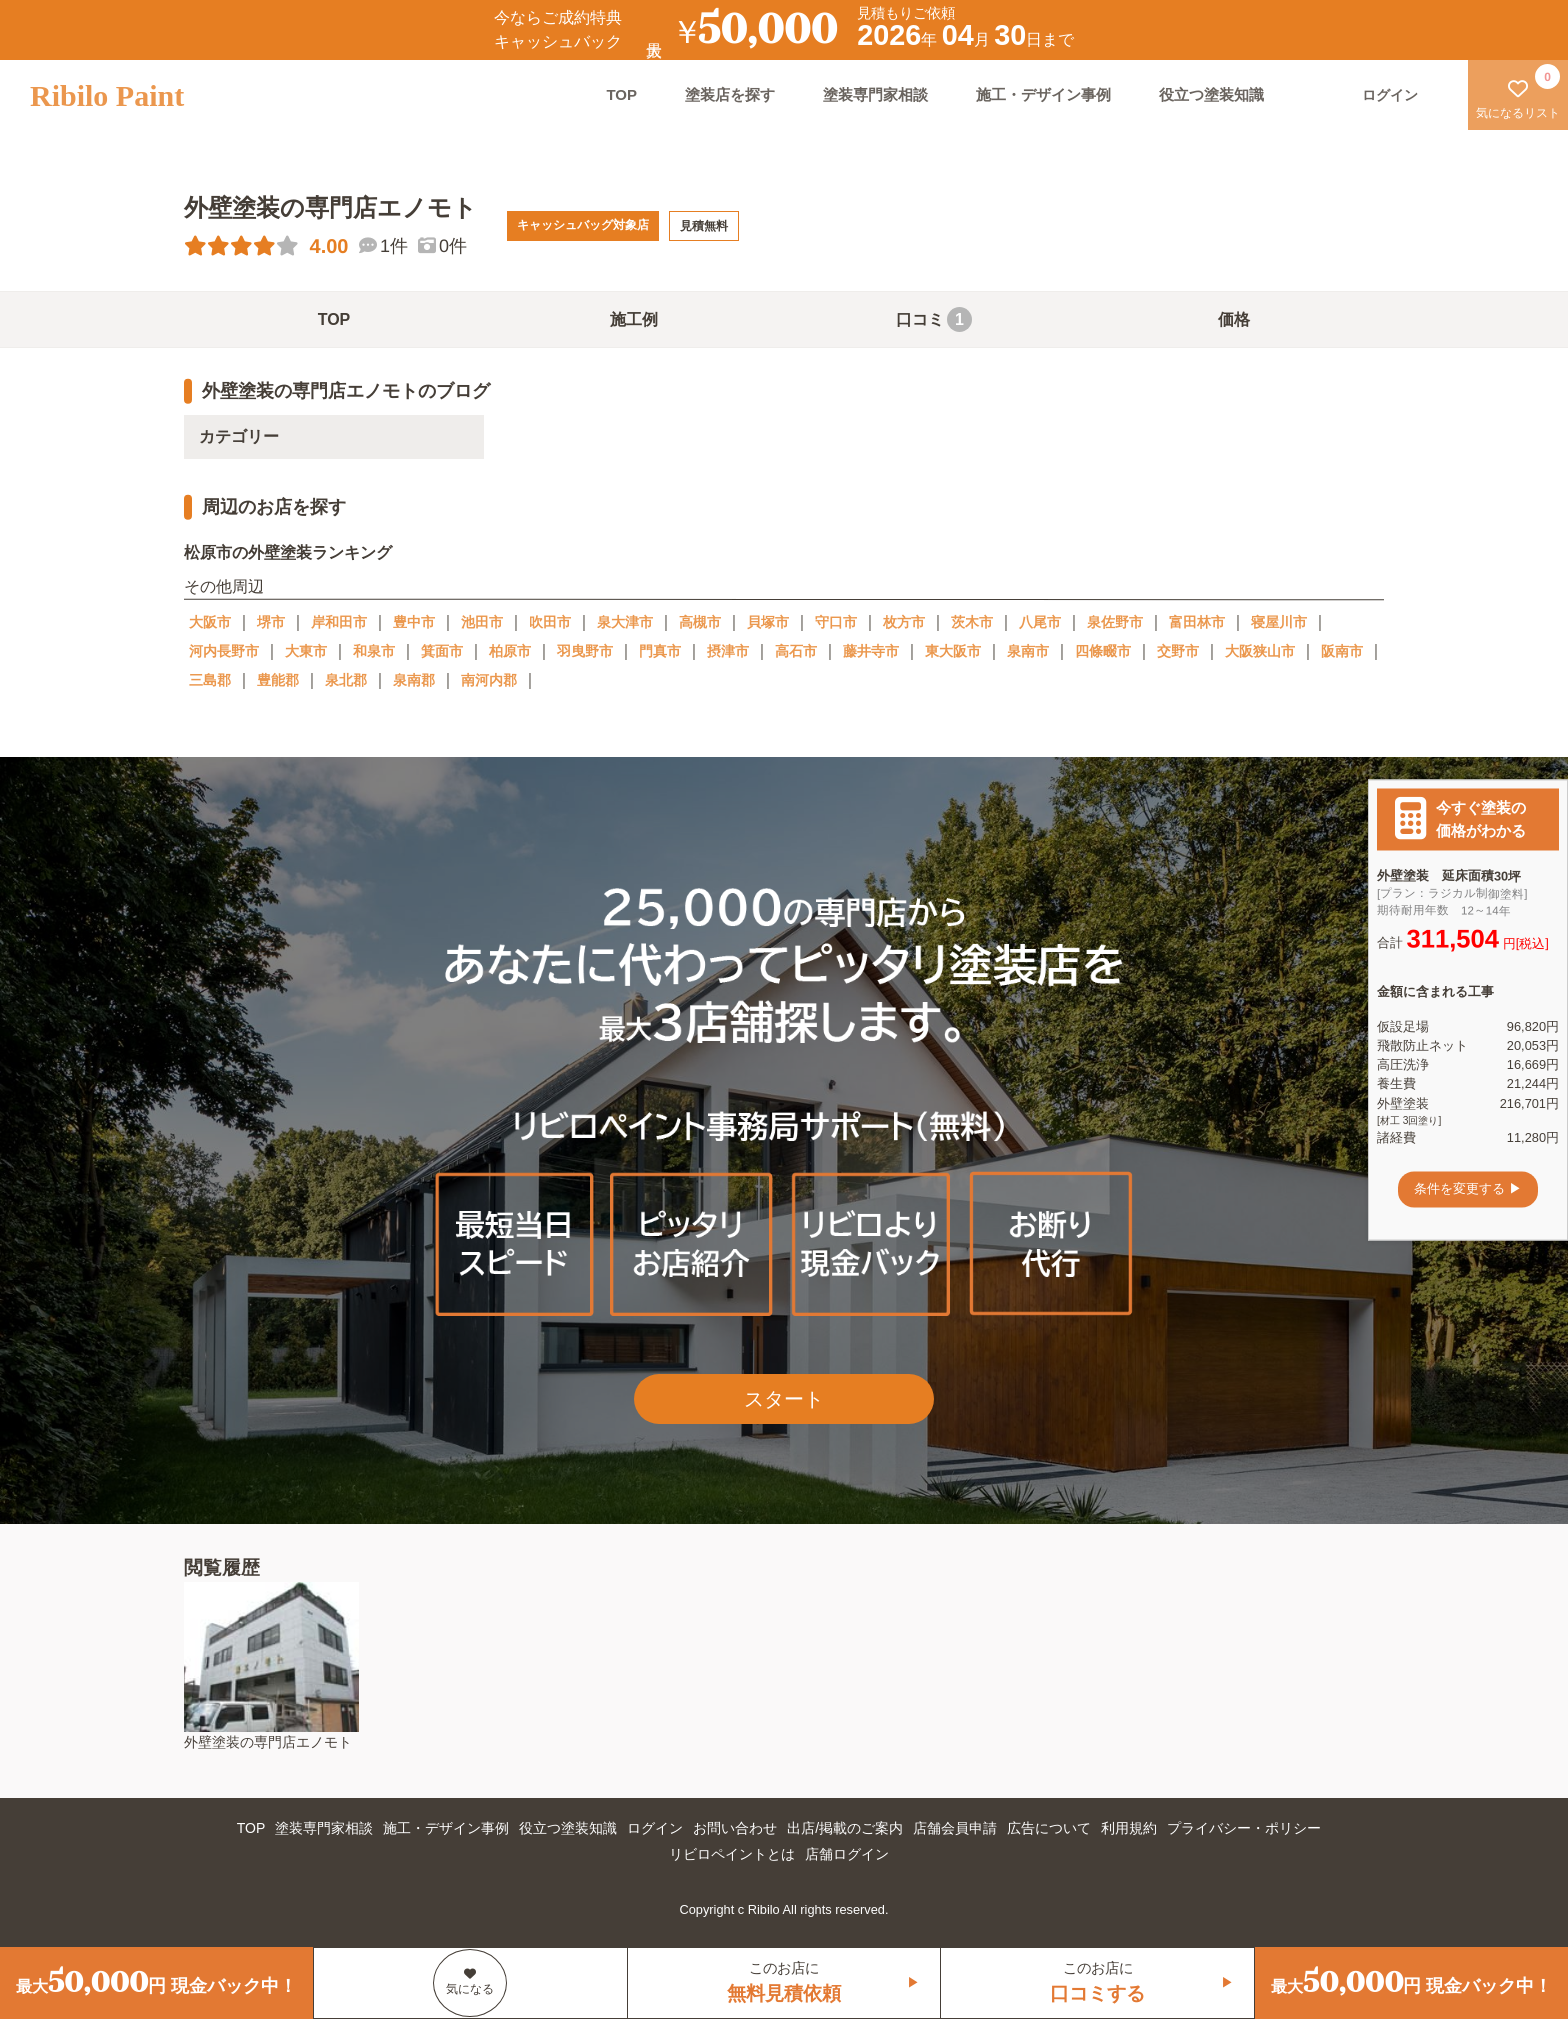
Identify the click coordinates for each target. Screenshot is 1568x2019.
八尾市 (1040, 622)
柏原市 (510, 651)
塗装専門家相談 (875, 94)
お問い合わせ (735, 1828)
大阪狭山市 (1260, 651)
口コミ (934, 319)
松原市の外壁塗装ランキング (288, 552)
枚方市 (904, 622)
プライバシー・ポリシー (1244, 1828)
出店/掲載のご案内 (845, 1828)
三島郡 (210, 680)
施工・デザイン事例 (1043, 94)
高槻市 (700, 622)
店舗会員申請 (955, 1828)
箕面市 (442, 651)
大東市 (306, 651)
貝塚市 (768, 622)
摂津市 (728, 651)
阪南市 (1342, 651)
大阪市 (210, 622)
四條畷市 (1103, 651)
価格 (1234, 319)
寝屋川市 (1279, 622)
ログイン (655, 1828)
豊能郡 (278, 680)
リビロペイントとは (732, 1854)
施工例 (634, 319)
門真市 (660, 651)
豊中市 (414, 622)
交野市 (1178, 651)
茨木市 (972, 622)
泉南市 (1028, 651)
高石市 (796, 651)
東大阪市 (953, 651)
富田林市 (1197, 622)
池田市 (482, 622)
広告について (1049, 1828)
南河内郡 (489, 680)
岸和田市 (339, 622)
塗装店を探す (730, 94)
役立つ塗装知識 (1211, 94)
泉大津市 (625, 622)
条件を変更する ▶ (1468, 1189)
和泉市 (374, 651)
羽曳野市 (585, 651)
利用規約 (1129, 1828)
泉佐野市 (1115, 622)
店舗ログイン (847, 1854)
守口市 (836, 622)
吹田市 (550, 622)
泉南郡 (414, 680)
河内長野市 (224, 651)
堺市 (271, 622)
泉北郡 (346, 680)
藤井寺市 (871, 651)
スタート (784, 1399)
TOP (621, 94)
